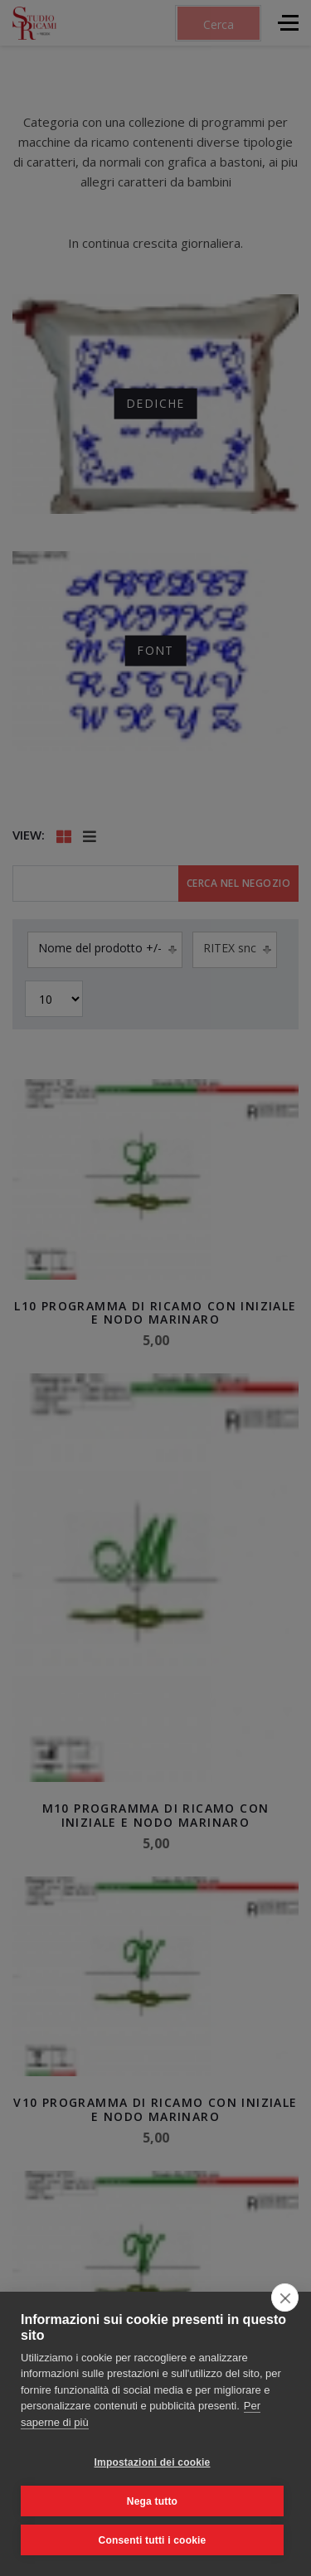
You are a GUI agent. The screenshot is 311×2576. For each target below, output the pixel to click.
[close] (285, 2297)
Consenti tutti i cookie (153, 2540)
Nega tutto (152, 2501)
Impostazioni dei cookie (153, 2462)
